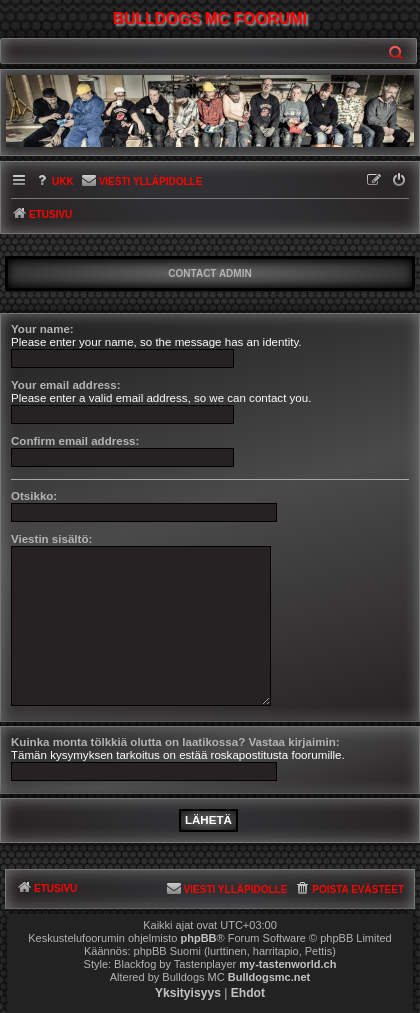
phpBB (199, 938)
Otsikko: (34, 496)
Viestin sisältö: (51, 539)
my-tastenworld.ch (287, 964)
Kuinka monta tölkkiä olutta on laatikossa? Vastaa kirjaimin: (175, 742)
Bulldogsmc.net (269, 977)
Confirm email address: (75, 441)
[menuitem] (54, 182)
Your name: (42, 329)
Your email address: (66, 385)
